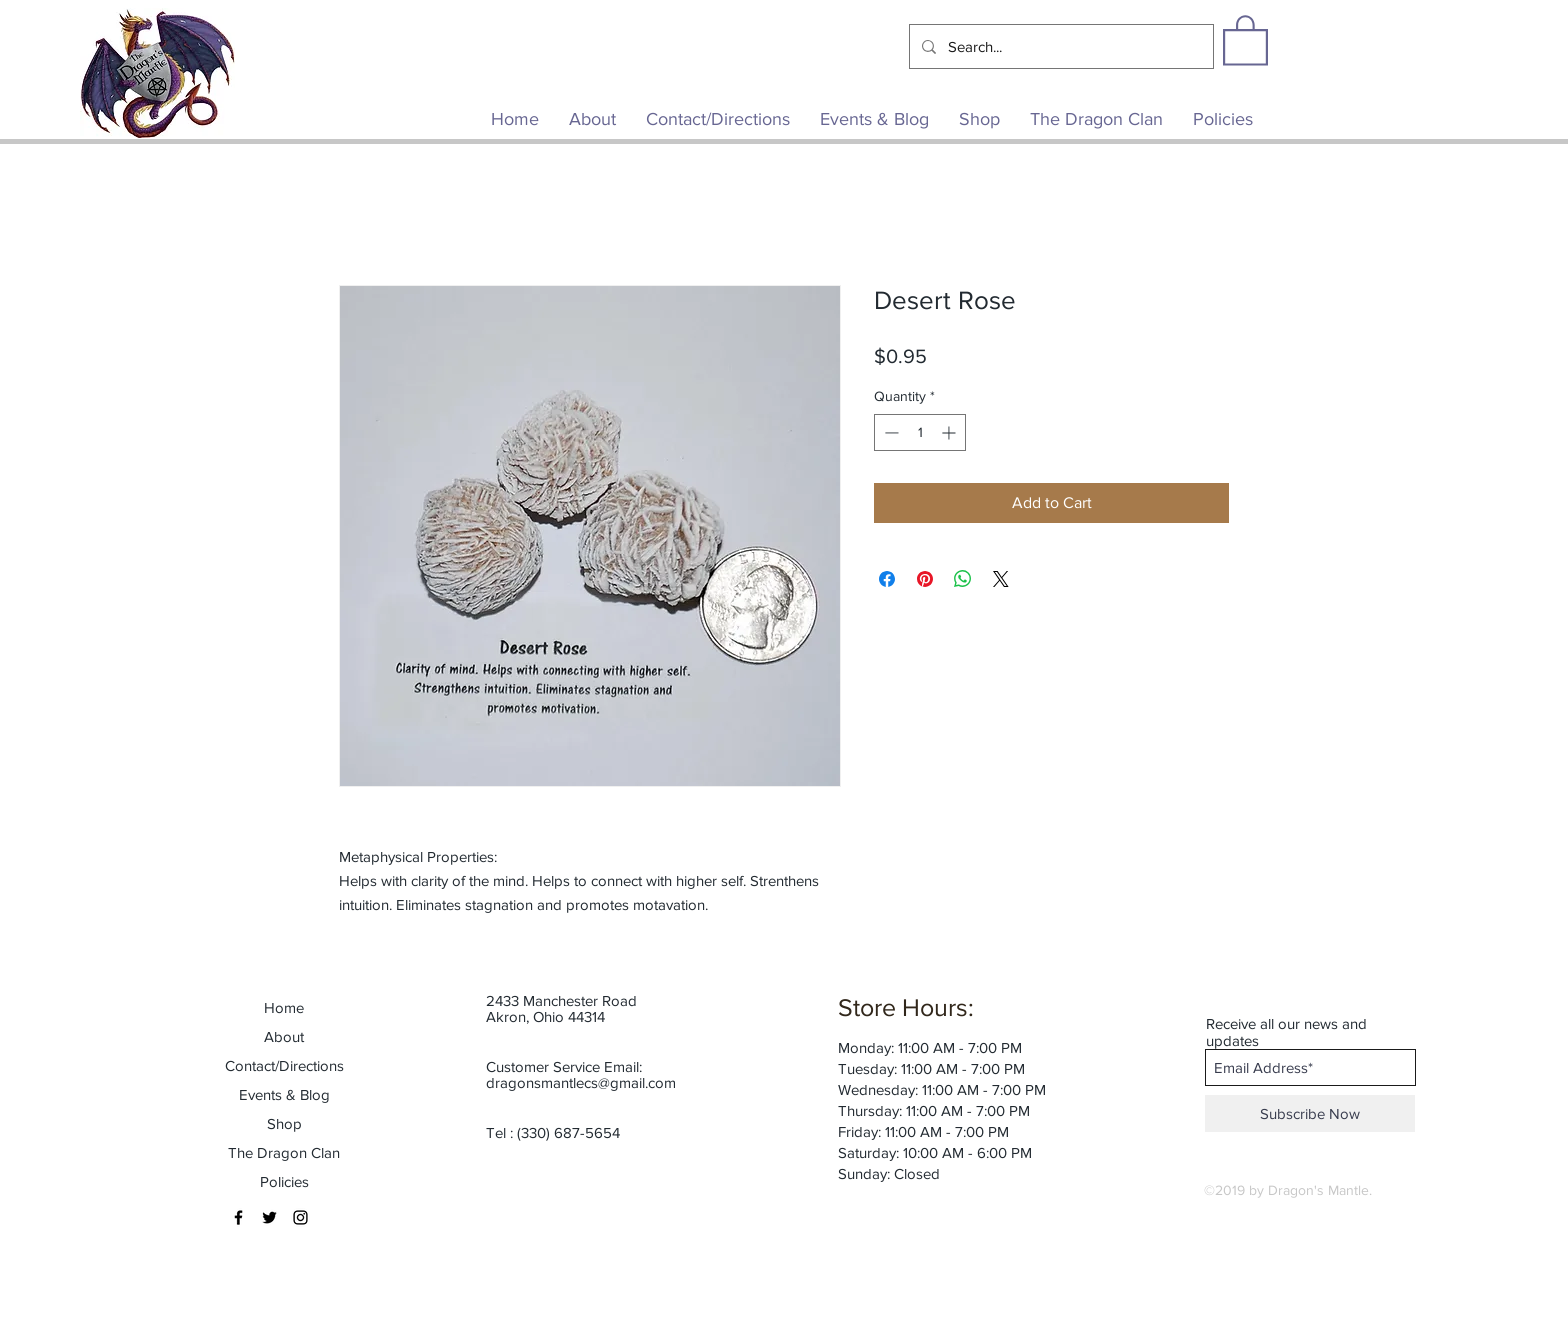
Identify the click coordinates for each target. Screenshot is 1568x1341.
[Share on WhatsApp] (963, 579)
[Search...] (1059, 46)
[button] (1245, 39)
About (284, 1036)
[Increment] (950, 432)
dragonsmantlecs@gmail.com (581, 1082)
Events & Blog (284, 1094)
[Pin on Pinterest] (925, 579)
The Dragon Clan (284, 1152)
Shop (284, 1123)
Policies (284, 1181)
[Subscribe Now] (1310, 1113)
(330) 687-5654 (568, 1132)
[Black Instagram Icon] (300, 1217)
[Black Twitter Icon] (269, 1217)
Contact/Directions (284, 1065)
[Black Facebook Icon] (238, 1217)
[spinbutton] (920, 432)
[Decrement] (889, 432)
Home (284, 1007)
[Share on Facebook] (887, 579)
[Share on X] (1001, 579)
